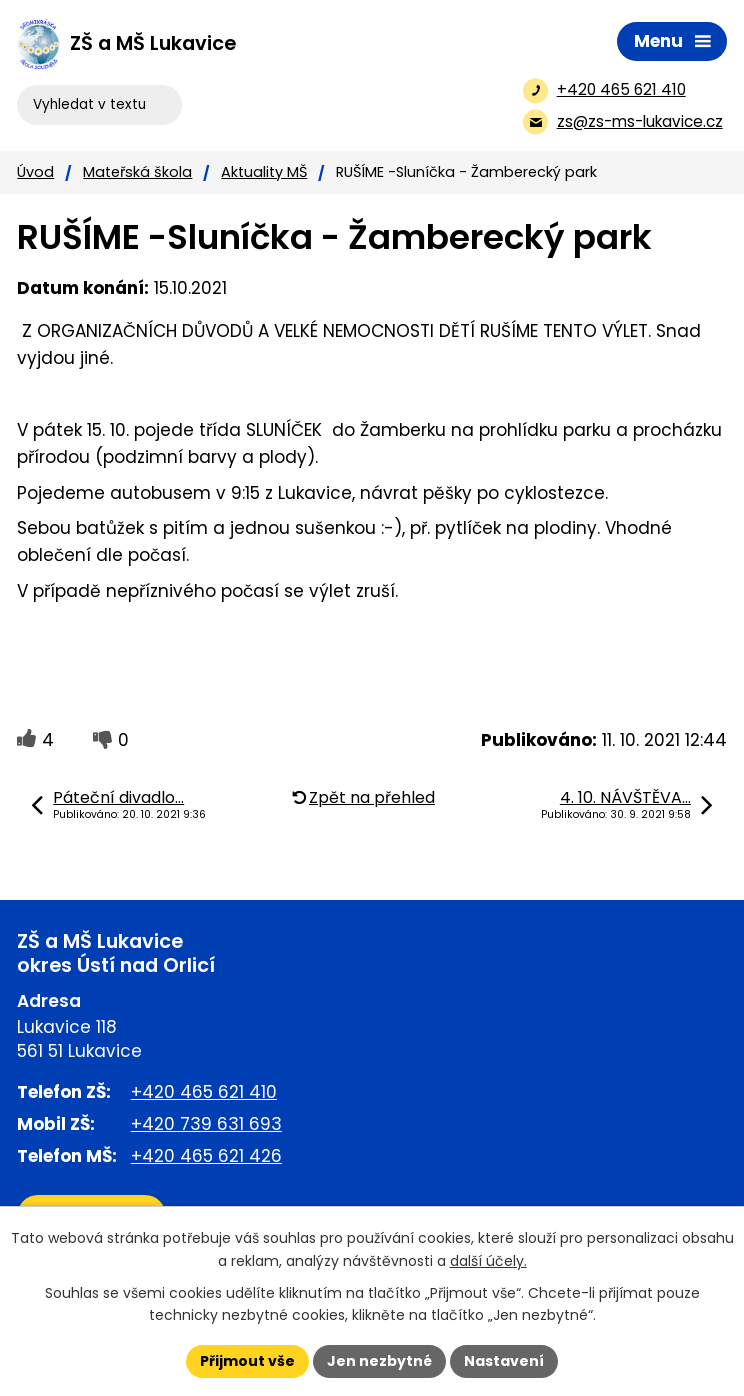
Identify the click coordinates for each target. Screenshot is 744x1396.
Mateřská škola (137, 172)
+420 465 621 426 (206, 1156)
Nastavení (504, 1361)
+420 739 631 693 (206, 1124)
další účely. (488, 1261)
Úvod (35, 172)
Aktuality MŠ (264, 172)
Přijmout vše (247, 1361)
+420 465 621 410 (204, 1092)
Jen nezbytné (379, 1361)
